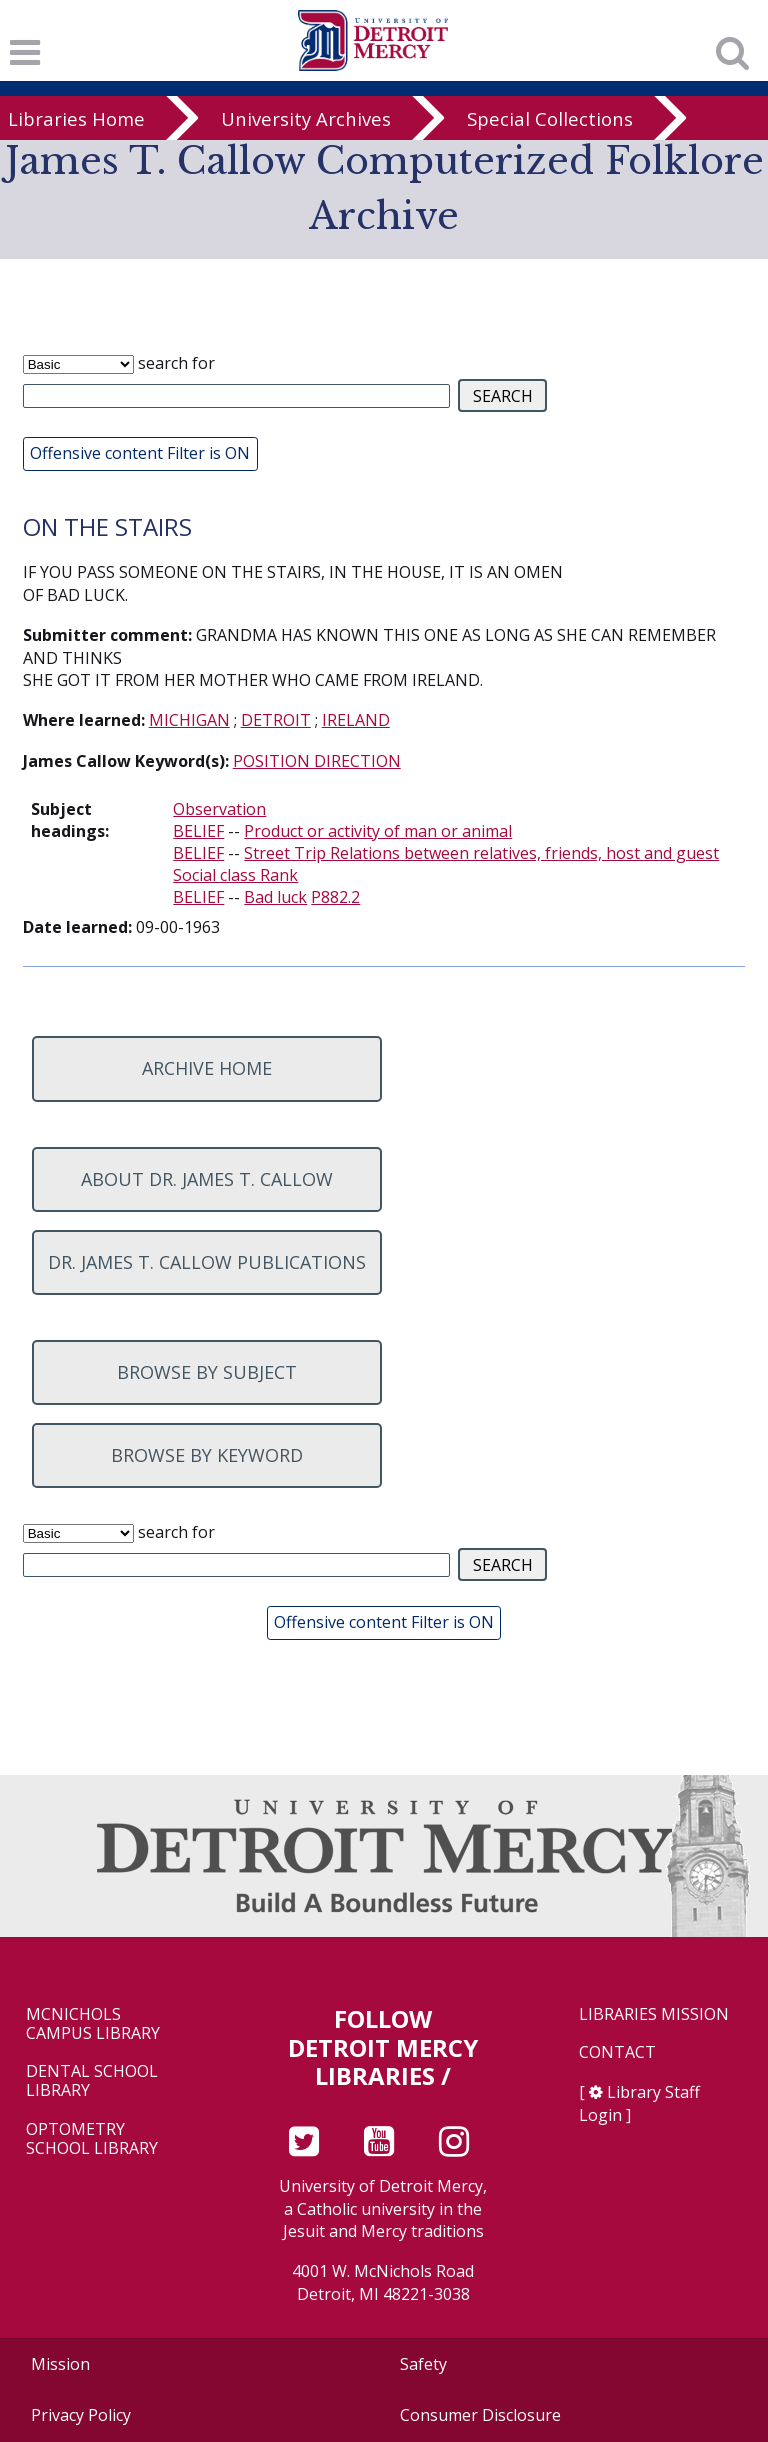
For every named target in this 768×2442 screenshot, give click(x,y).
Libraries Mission (654, 2014)
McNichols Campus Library (93, 2024)
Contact (617, 2052)
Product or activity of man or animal (378, 831)
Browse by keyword (207, 1455)
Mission (60, 2364)
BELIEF (198, 831)
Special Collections (550, 118)
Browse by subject (207, 1372)
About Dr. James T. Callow (207, 1179)
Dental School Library (92, 2081)
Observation (219, 809)
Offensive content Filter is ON (140, 453)
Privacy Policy (81, 2415)
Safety (423, 2364)
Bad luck (275, 897)
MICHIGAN (189, 720)
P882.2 (335, 897)
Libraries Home (76, 118)
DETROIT (276, 720)
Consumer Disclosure (480, 2415)
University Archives (306, 118)
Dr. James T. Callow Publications (207, 1262)
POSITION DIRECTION (317, 761)
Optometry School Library (92, 2139)
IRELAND (356, 720)
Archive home (207, 1068)
